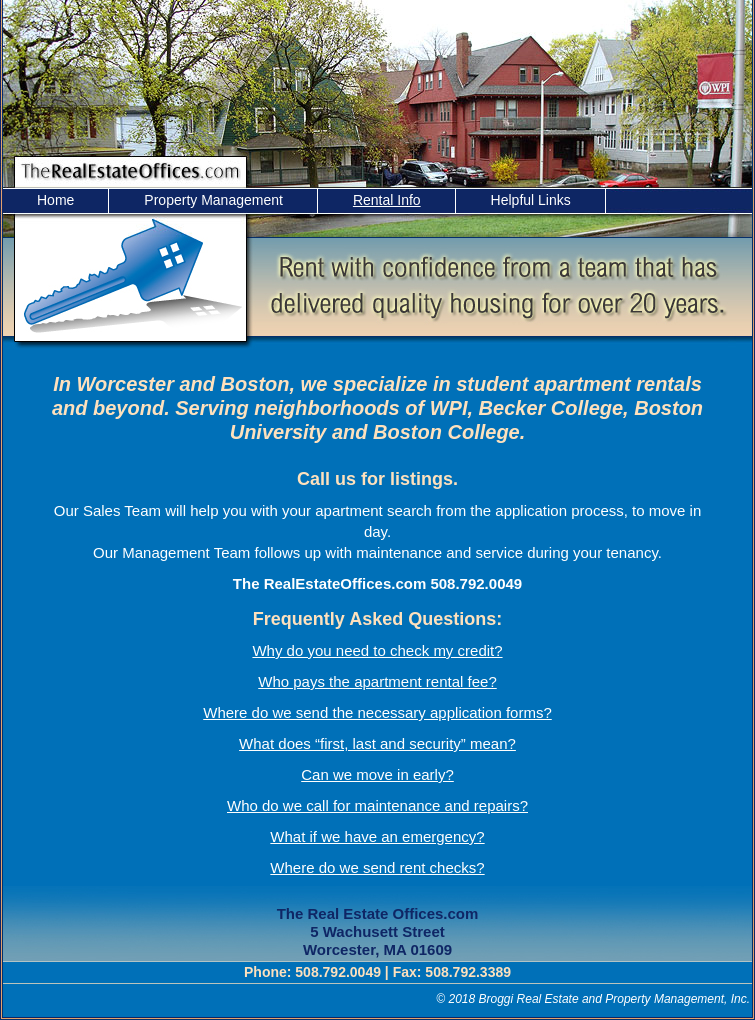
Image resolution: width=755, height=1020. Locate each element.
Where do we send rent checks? (377, 867)
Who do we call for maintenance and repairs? (377, 805)
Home (55, 200)
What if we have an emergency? (377, 836)
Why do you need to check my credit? (377, 650)
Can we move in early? (377, 774)
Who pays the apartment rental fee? (377, 681)
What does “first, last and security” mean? (377, 743)
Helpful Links (531, 200)
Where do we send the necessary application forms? (377, 712)
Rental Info (387, 200)
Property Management (213, 200)
